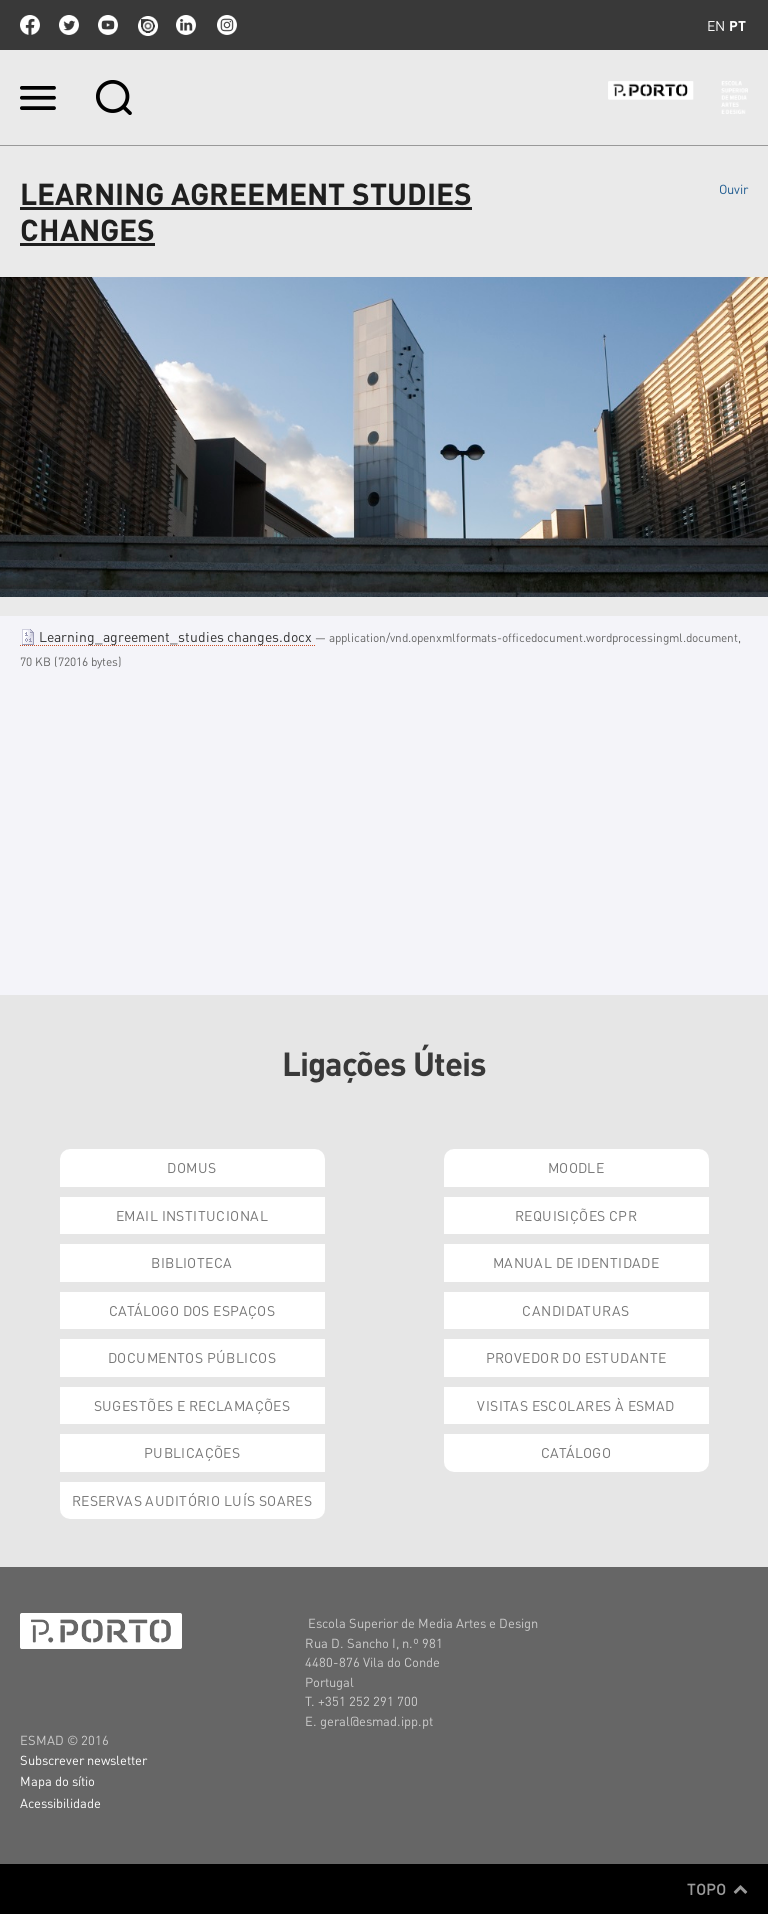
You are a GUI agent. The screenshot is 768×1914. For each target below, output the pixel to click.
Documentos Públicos (192, 1357)
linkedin (186, 25)
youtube (108, 25)
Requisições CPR (576, 1215)
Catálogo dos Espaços (192, 1310)
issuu (147, 25)
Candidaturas (575, 1310)
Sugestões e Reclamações (192, 1405)
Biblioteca (191, 1262)
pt (737, 25)
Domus (191, 1167)
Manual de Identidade (576, 1262)
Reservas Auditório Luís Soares (192, 1500)
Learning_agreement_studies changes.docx (167, 636)
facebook (30, 25)
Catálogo (576, 1452)
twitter (69, 25)
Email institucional (192, 1215)
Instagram (225, 25)
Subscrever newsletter (83, 1759)
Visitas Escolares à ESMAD (576, 1405)
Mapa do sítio (57, 1780)
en (716, 25)
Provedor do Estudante (576, 1357)
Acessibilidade (60, 1802)
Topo (717, 1889)
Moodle (576, 1167)
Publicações (192, 1452)
